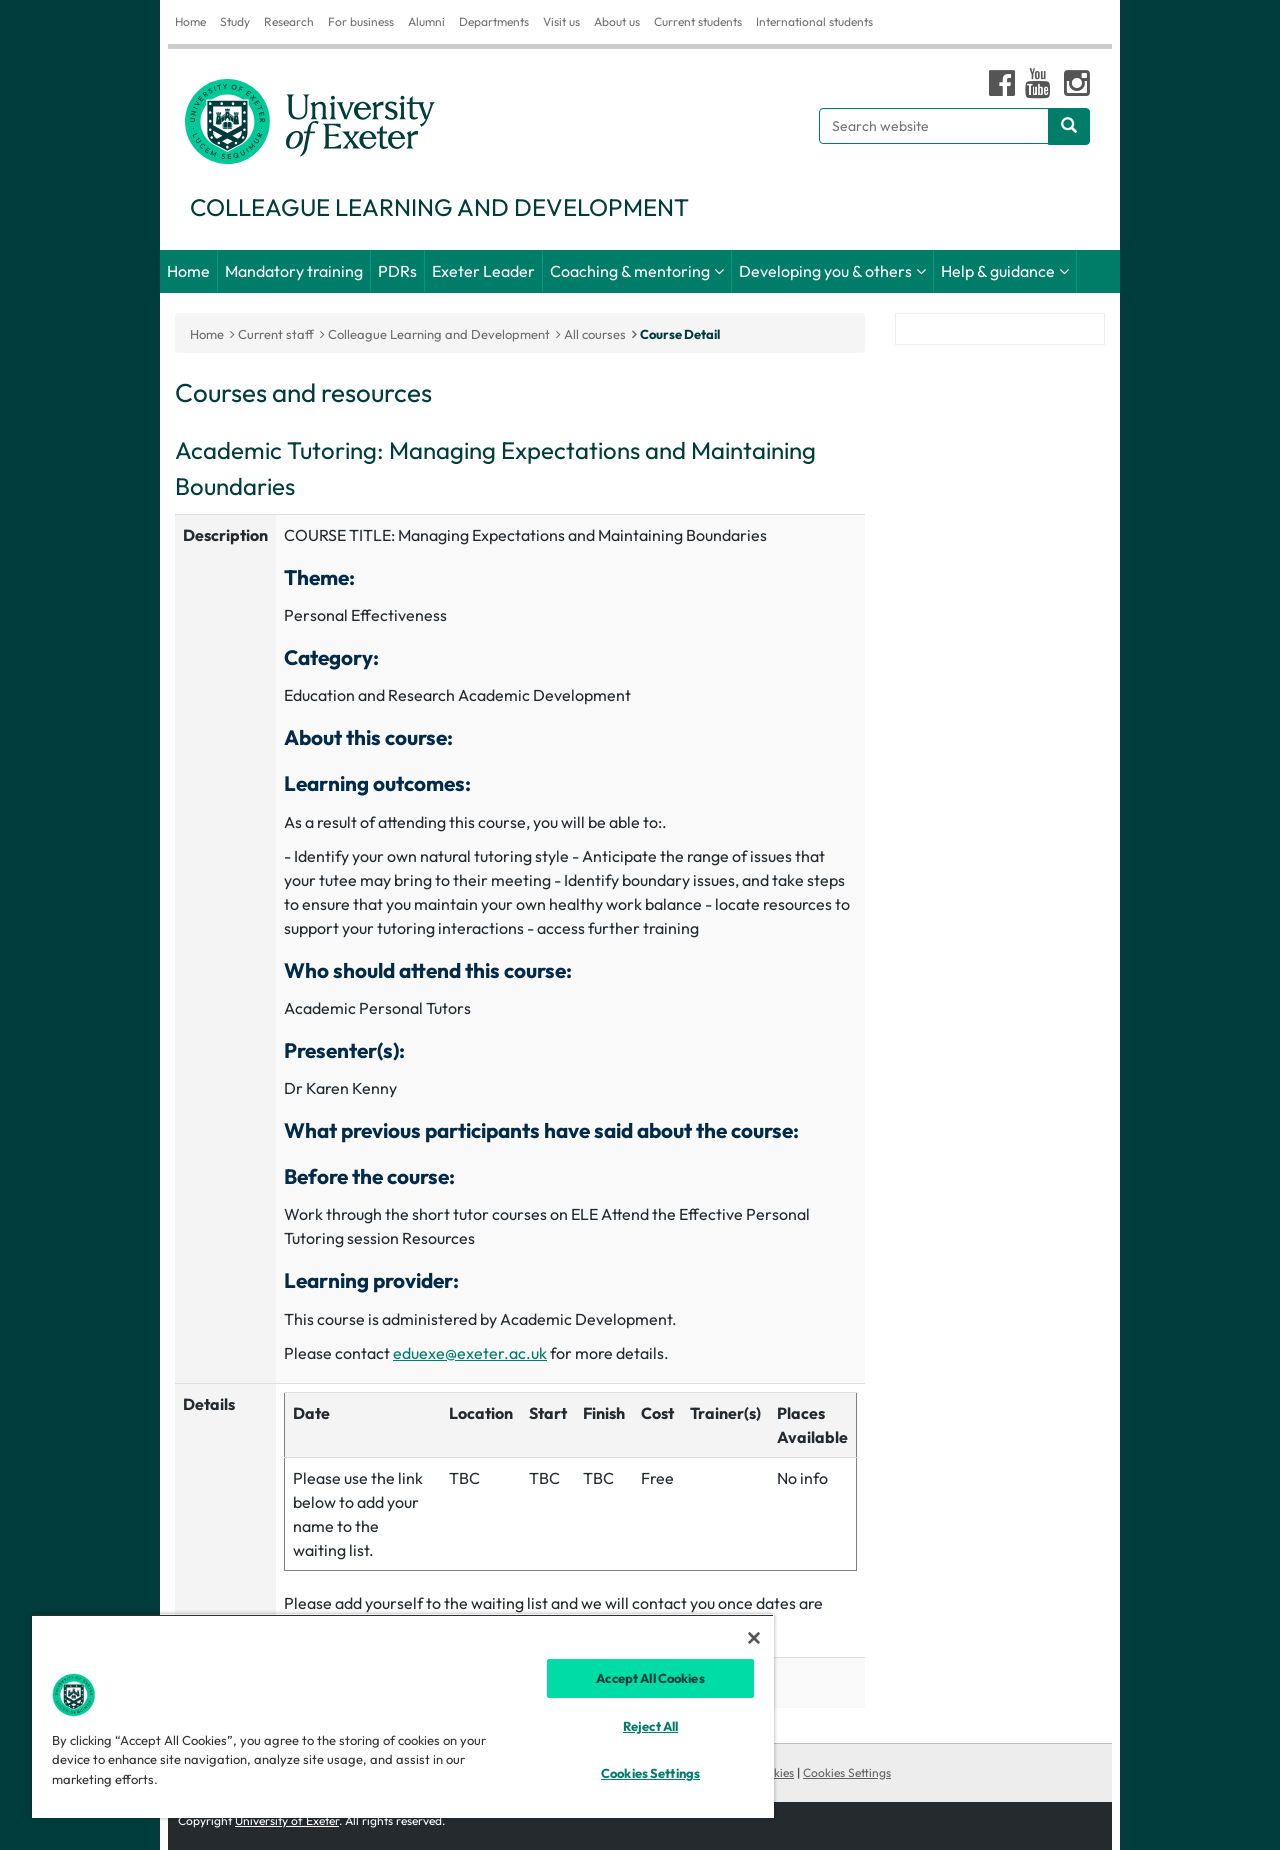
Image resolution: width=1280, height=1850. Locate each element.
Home (190, 21)
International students (814, 21)
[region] (403, 1716)
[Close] (754, 1638)
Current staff (276, 334)
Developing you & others (825, 271)
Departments (494, 21)
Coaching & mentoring (630, 271)
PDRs (397, 271)
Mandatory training (294, 271)
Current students (698, 21)
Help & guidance (998, 271)
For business (361, 21)
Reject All (650, 1726)
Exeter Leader (483, 271)
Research (289, 21)
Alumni (426, 21)
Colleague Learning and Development (439, 334)
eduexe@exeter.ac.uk (470, 1353)
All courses (595, 334)
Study (235, 21)
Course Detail (680, 334)
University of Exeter (287, 1820)
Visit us (561, 21)
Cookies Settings (847, 1772)
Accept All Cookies (650, 1678)
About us (617, 21)
